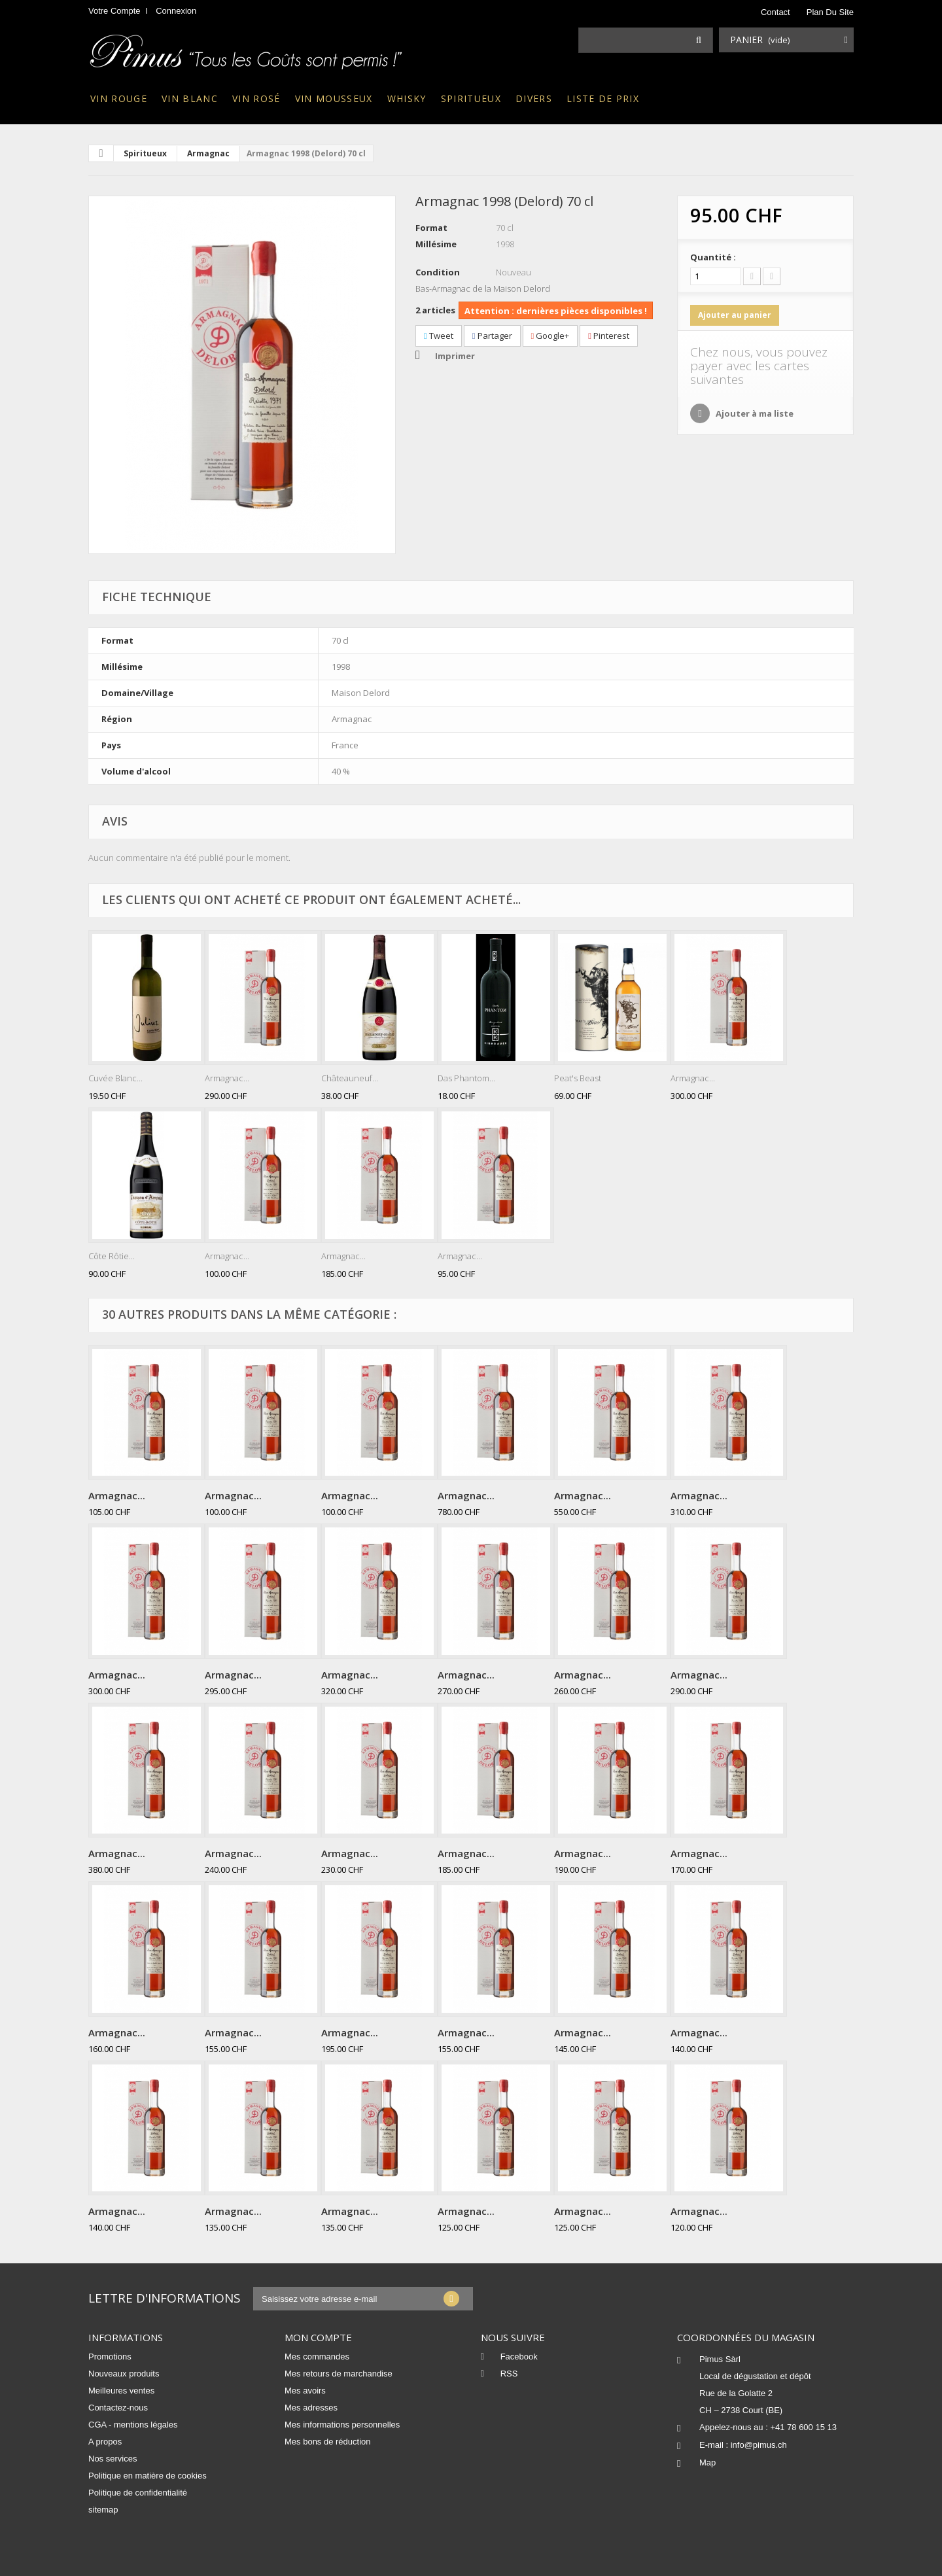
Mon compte (318, 2337)
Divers (533, 98)
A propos (105, 2441)
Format (431, 228)
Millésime (436, 244)
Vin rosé (256, 98)
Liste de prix (603, 98)
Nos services (112, 2458)
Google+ (550, 335)
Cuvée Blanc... (115, 1078)
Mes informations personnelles (342, 2424)
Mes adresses (311, 2407)
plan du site (830, 12)
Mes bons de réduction (328, 2441)
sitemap (103, 2510)
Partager (492, 335)
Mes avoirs (305, 2390)
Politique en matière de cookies (147, 2475)
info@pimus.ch (759, 2445)
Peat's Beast (577, 1078)
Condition (437, 272)
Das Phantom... (466, 1078)
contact (775, 12)
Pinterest (608, 335)
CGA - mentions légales (133, 2424)
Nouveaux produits (123, 2373)
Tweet (438, 335)
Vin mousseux (334, 98)
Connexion (176, 11)
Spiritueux (471, 98)
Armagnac (208, 153)
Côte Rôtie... (111, 1256)
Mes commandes (317, 2356)
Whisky (407, 98)
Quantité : (713, 257)
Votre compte (114, 11)
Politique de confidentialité (137, 2493)
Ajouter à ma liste (754, 413)
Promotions (109, 2356)
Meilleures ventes (121, 2390)
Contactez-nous (118, 2407)
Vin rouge (118, 98)
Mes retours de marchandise (338, 2373)
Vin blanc (190, 98)
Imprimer (455, 356)
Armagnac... (227, 1078)
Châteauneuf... (349, 1078)
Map (707, 2462)
